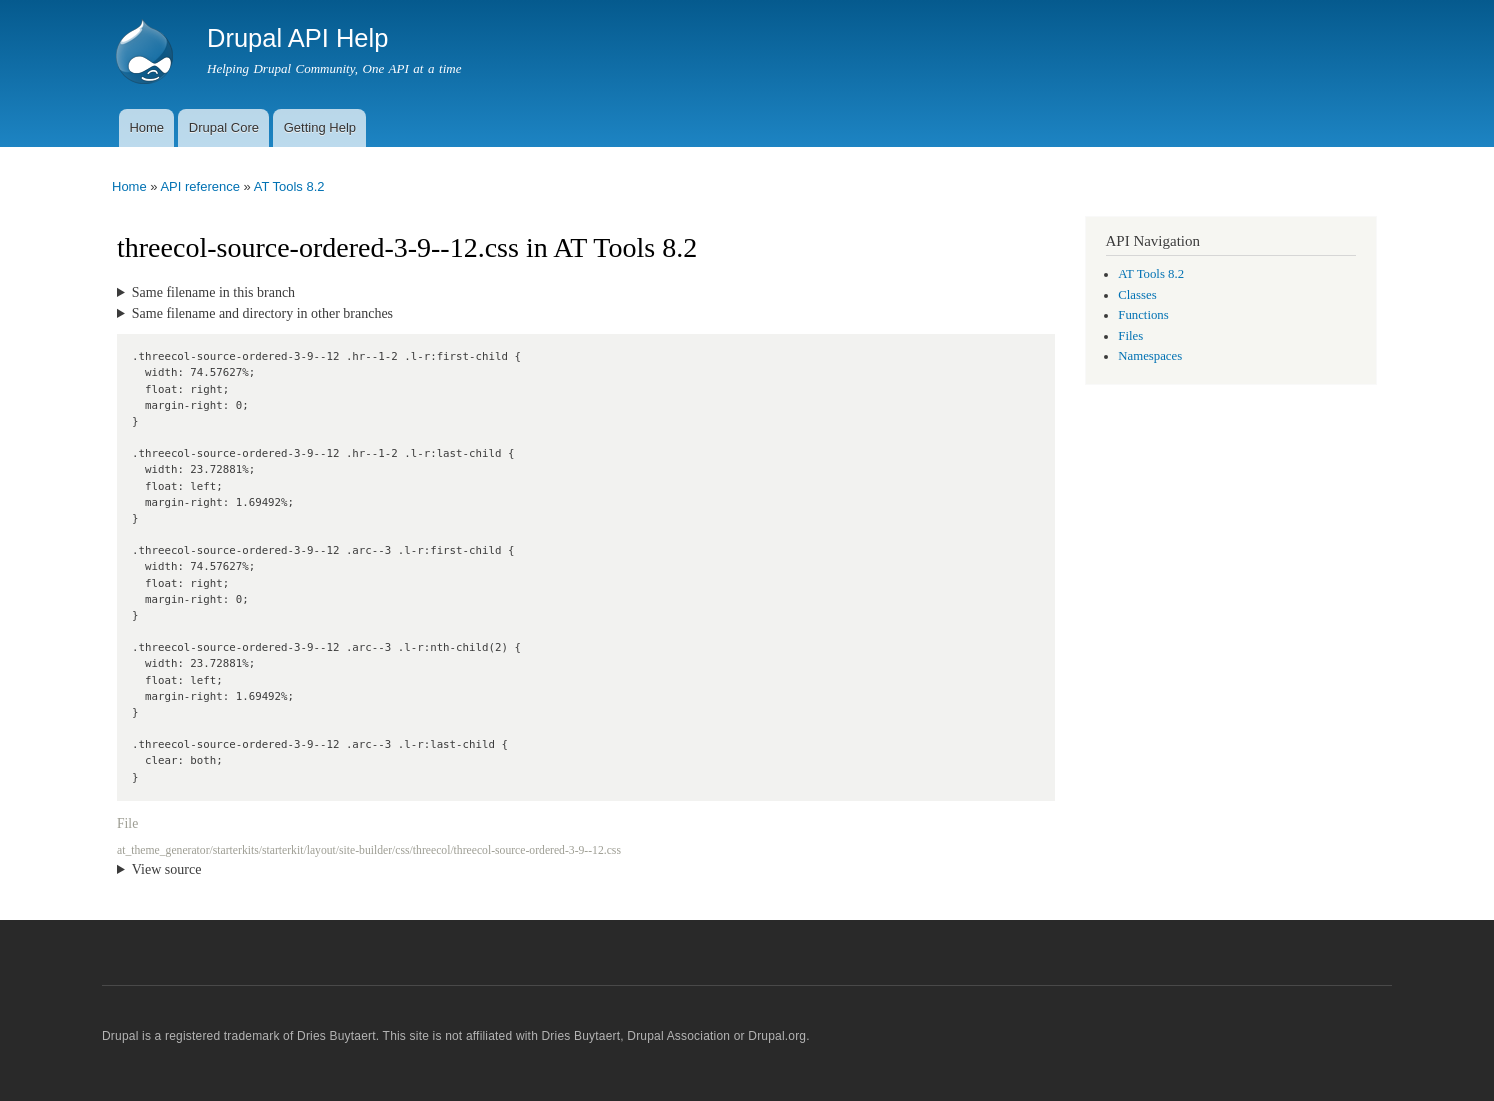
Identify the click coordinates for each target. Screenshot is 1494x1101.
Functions (1143, 315)
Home (146, 127)
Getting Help (320, 127)
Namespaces (1150, 356)
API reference (200, 186)
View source (167, 869)
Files (1130, 336)
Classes (1137, 295)
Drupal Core (224, 127)
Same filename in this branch (213, 292)
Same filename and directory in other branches (262, 313)
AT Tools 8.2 (289, 186)
